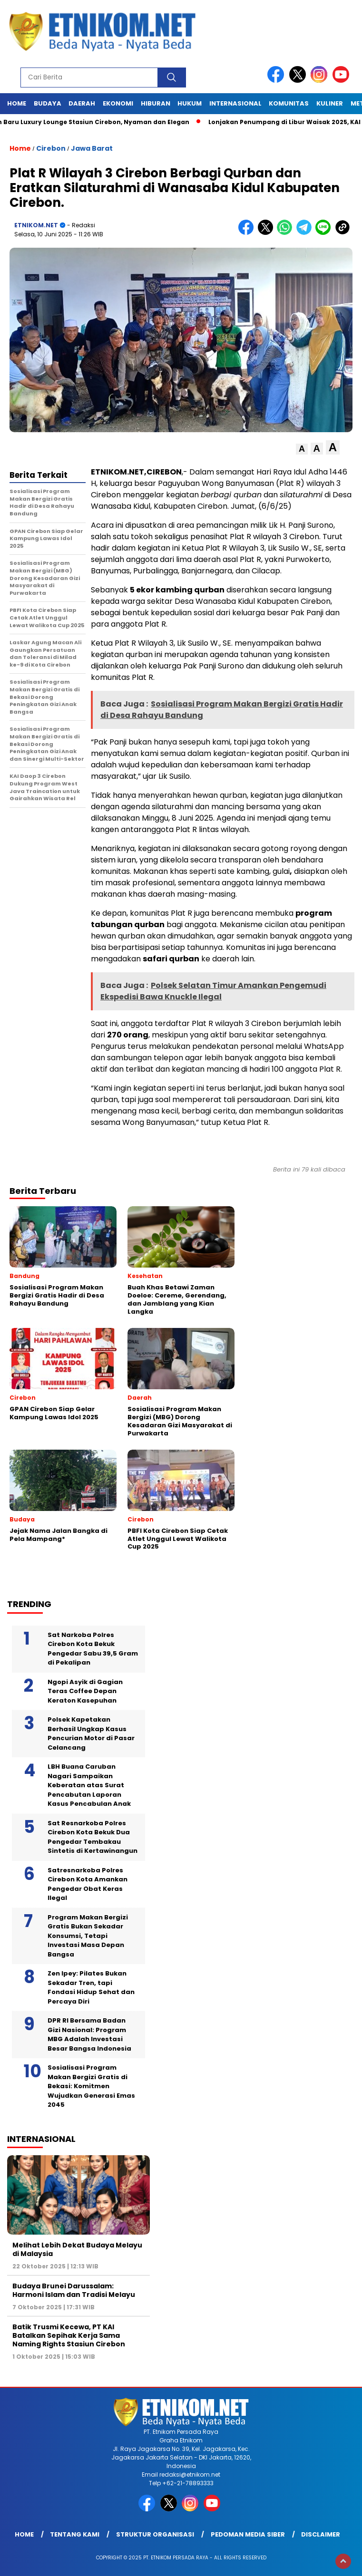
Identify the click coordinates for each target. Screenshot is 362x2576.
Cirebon (51, 148)
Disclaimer (320, 2534)
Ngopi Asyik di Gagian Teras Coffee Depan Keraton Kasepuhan (85, 1691)
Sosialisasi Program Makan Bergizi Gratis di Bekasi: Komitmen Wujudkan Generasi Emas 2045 (91, 2086)
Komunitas (289, 103)
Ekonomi (118, 103)
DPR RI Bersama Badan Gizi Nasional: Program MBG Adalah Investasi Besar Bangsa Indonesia (89, 2034)
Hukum (189, 103)
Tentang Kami (74, 2534)
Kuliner (329, 103)
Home (16, 103)
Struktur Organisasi (155, 2534)
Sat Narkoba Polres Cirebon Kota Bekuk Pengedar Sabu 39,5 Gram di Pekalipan (93, 1648)
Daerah (81, 103)
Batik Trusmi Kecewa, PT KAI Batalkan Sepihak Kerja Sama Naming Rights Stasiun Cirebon (68, 2335)
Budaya (47, 103)
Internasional (235, 103)
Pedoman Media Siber (248, 2534)
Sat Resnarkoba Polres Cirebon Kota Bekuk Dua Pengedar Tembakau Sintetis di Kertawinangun (92, 1837)
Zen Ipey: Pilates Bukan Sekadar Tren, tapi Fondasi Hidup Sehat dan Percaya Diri (91, 1987)
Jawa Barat (92, 148)
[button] (302, 449)
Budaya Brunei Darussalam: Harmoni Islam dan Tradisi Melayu (73, 2290)
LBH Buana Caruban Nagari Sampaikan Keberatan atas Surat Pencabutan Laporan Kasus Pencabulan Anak (89, 1785)
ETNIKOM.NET (36, 225)
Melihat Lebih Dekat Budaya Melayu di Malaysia (77, 2249)
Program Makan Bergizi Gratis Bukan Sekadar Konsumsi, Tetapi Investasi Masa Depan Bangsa (88, 1936)
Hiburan (155, 103)
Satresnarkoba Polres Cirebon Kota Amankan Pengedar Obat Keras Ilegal (87, 1884)
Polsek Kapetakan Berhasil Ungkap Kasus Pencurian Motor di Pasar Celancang (91, 1733)
